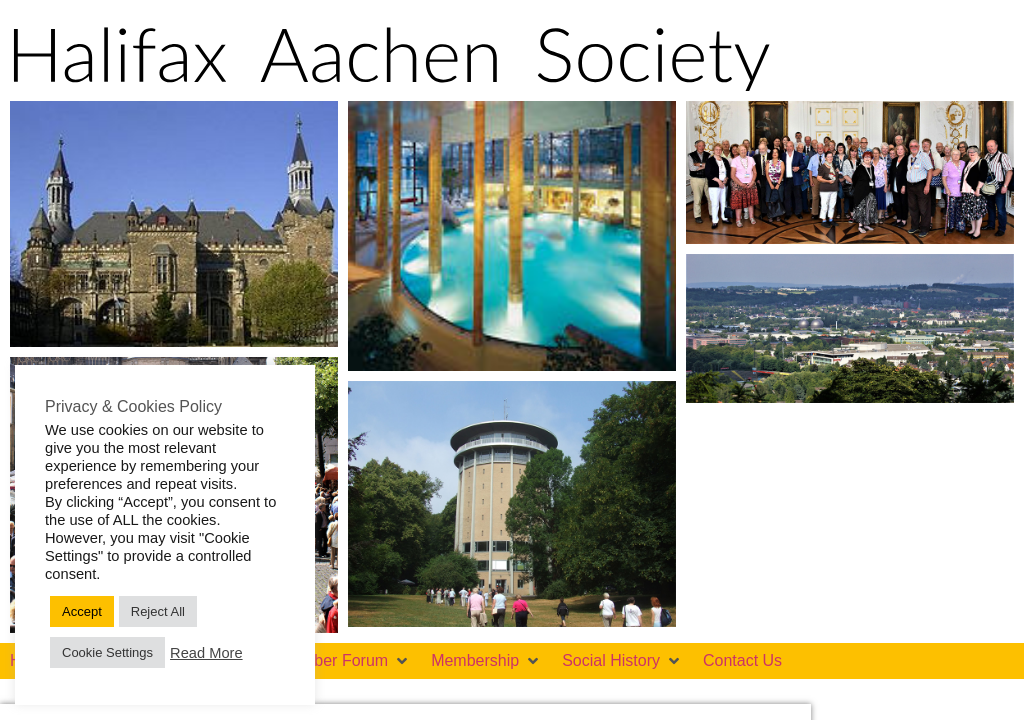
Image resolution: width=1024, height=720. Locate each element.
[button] (345, 661)
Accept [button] (82, 611)
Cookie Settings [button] (107, 652)
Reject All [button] (158, 611)
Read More (206, 653)
